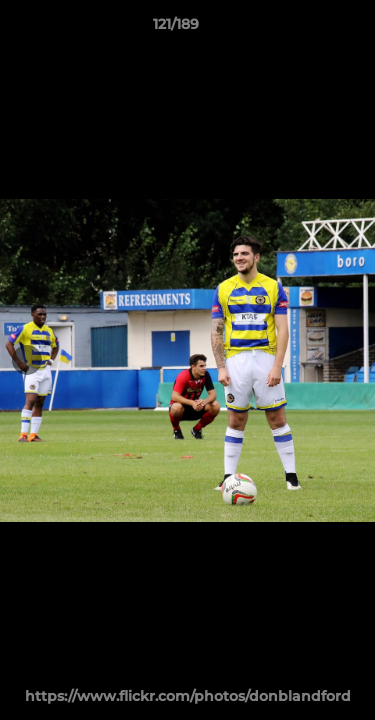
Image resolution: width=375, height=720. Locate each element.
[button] (303, 29)
